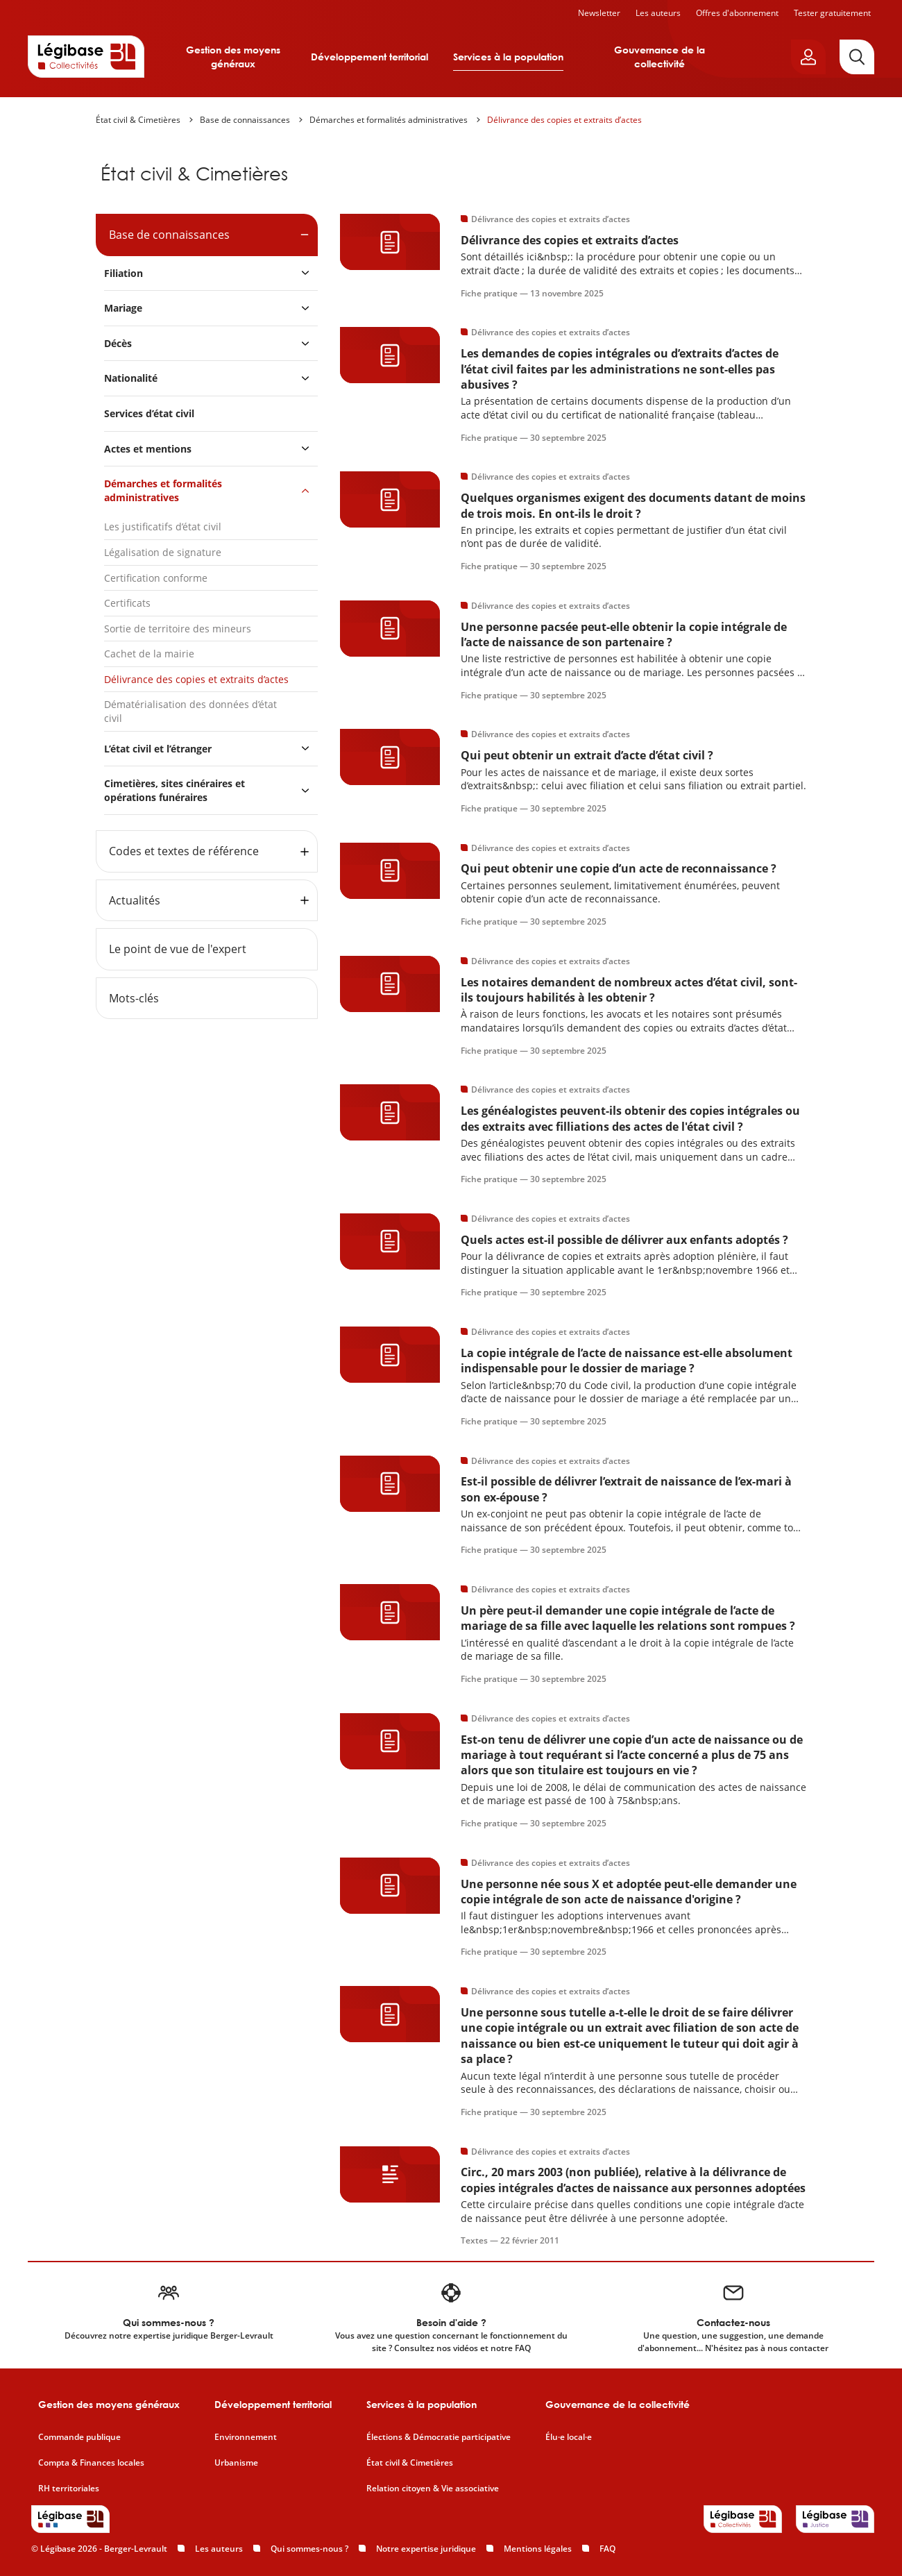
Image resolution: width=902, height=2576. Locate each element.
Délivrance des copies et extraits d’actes (564, 120)
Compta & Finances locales (91, 2462)
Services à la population (508, 56)
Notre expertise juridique (426, 2548)
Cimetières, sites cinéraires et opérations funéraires (174, 790)
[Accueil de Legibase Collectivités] (86, 56)
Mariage (123, 307)
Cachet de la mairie (149, 653)
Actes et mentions (148, 448)
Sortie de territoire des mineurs (177, 628)
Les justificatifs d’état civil (162, 526)
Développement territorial (369, 56)
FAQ (607, 2548)
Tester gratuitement (832, 13)
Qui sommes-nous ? (309, 2548)
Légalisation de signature (162, 552)
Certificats (127, 602)
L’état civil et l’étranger (158, 748)
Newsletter (599, 13)
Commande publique (79, 2437)
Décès (118, 343)
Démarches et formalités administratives (388, 120)
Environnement (245, 2437)
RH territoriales (68, 2488)
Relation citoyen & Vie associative (432, 2488)
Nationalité (131, 378)
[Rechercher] (857, 57)
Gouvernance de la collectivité (659, 56)
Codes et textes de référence (184, 851)
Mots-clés (134, 998)
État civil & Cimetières (138, 120)
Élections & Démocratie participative (438, 2437)
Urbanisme (236, 2462)
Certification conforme (155, 577)
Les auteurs (658, 13)
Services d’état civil (149, 413)
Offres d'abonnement (737, 13)
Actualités (134, 900)
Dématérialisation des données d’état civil (190, 711)
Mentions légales (538, 2548)
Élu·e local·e (568, 2437)
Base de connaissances (245, 120)
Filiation (123, 273)
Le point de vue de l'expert (177, 949)
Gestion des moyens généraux (233, 56)
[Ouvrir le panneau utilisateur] (808, 57)
